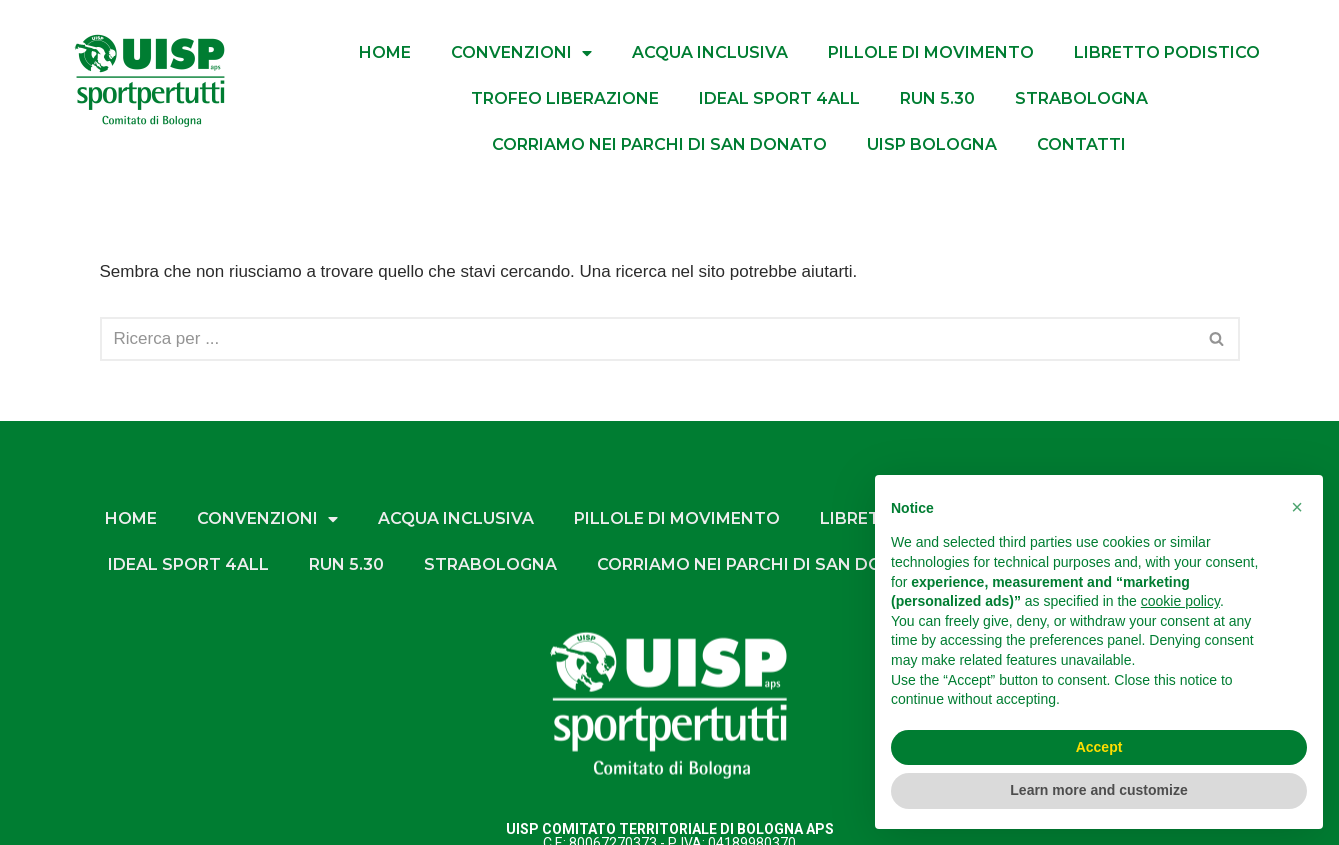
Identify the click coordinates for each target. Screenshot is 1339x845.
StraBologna (1081, 98)
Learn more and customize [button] (1098, 790)
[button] (1297, 507)
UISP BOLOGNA (932, 144)
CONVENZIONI (521, 53)
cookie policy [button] (1180, 601)
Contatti (1081, 144)
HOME (385, 52)
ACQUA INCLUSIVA (710, 52)
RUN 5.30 (937, 98)
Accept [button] (1099, 747)
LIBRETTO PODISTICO (1167, 52)
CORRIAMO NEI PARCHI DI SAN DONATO (659, 144)
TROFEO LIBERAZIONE (565, 98)
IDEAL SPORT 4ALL (779, 98)
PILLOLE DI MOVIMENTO (931, 52)
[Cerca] (647, 339)
